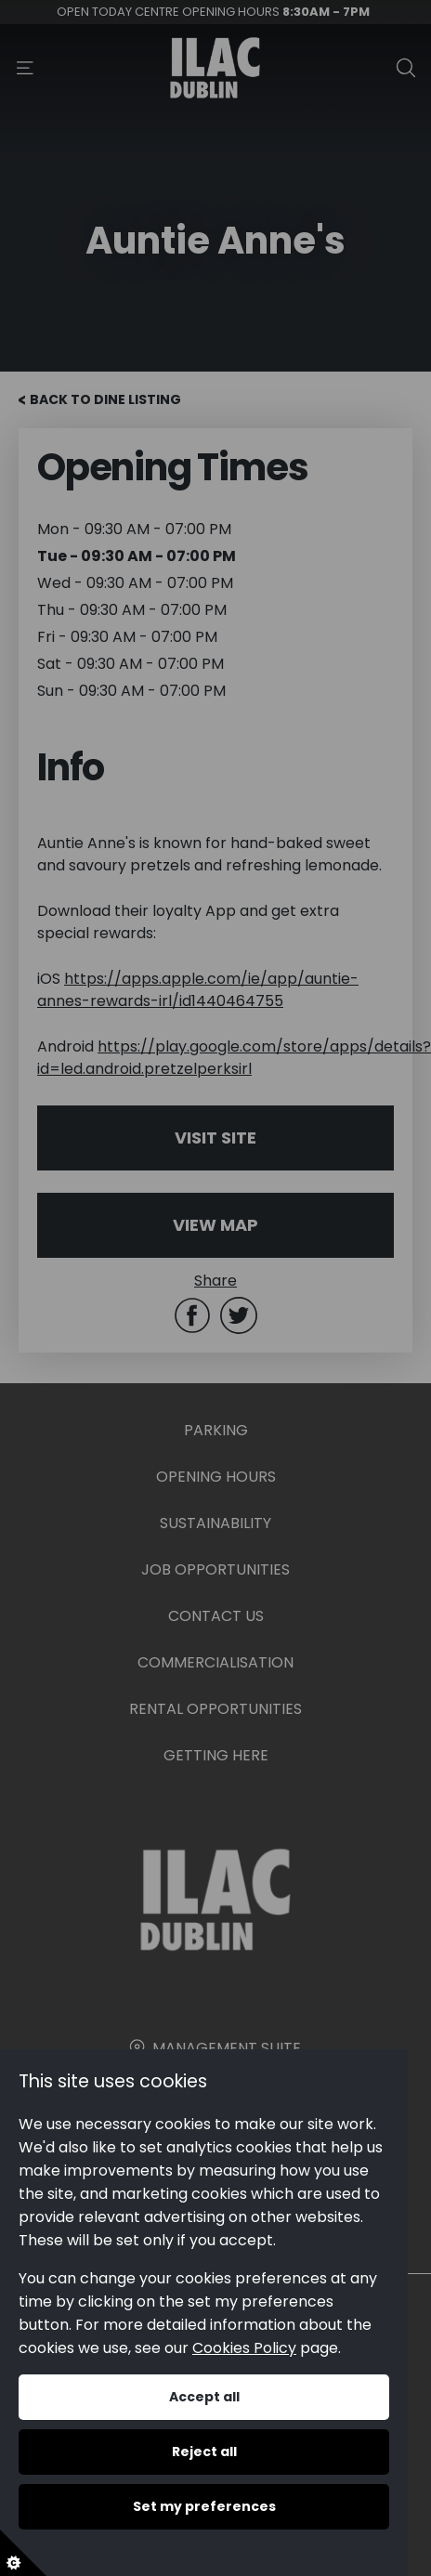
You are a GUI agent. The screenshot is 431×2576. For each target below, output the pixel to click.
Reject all (203, 2451)
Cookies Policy (244, 2348)
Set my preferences (203, 2506)
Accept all (203, 2396)
